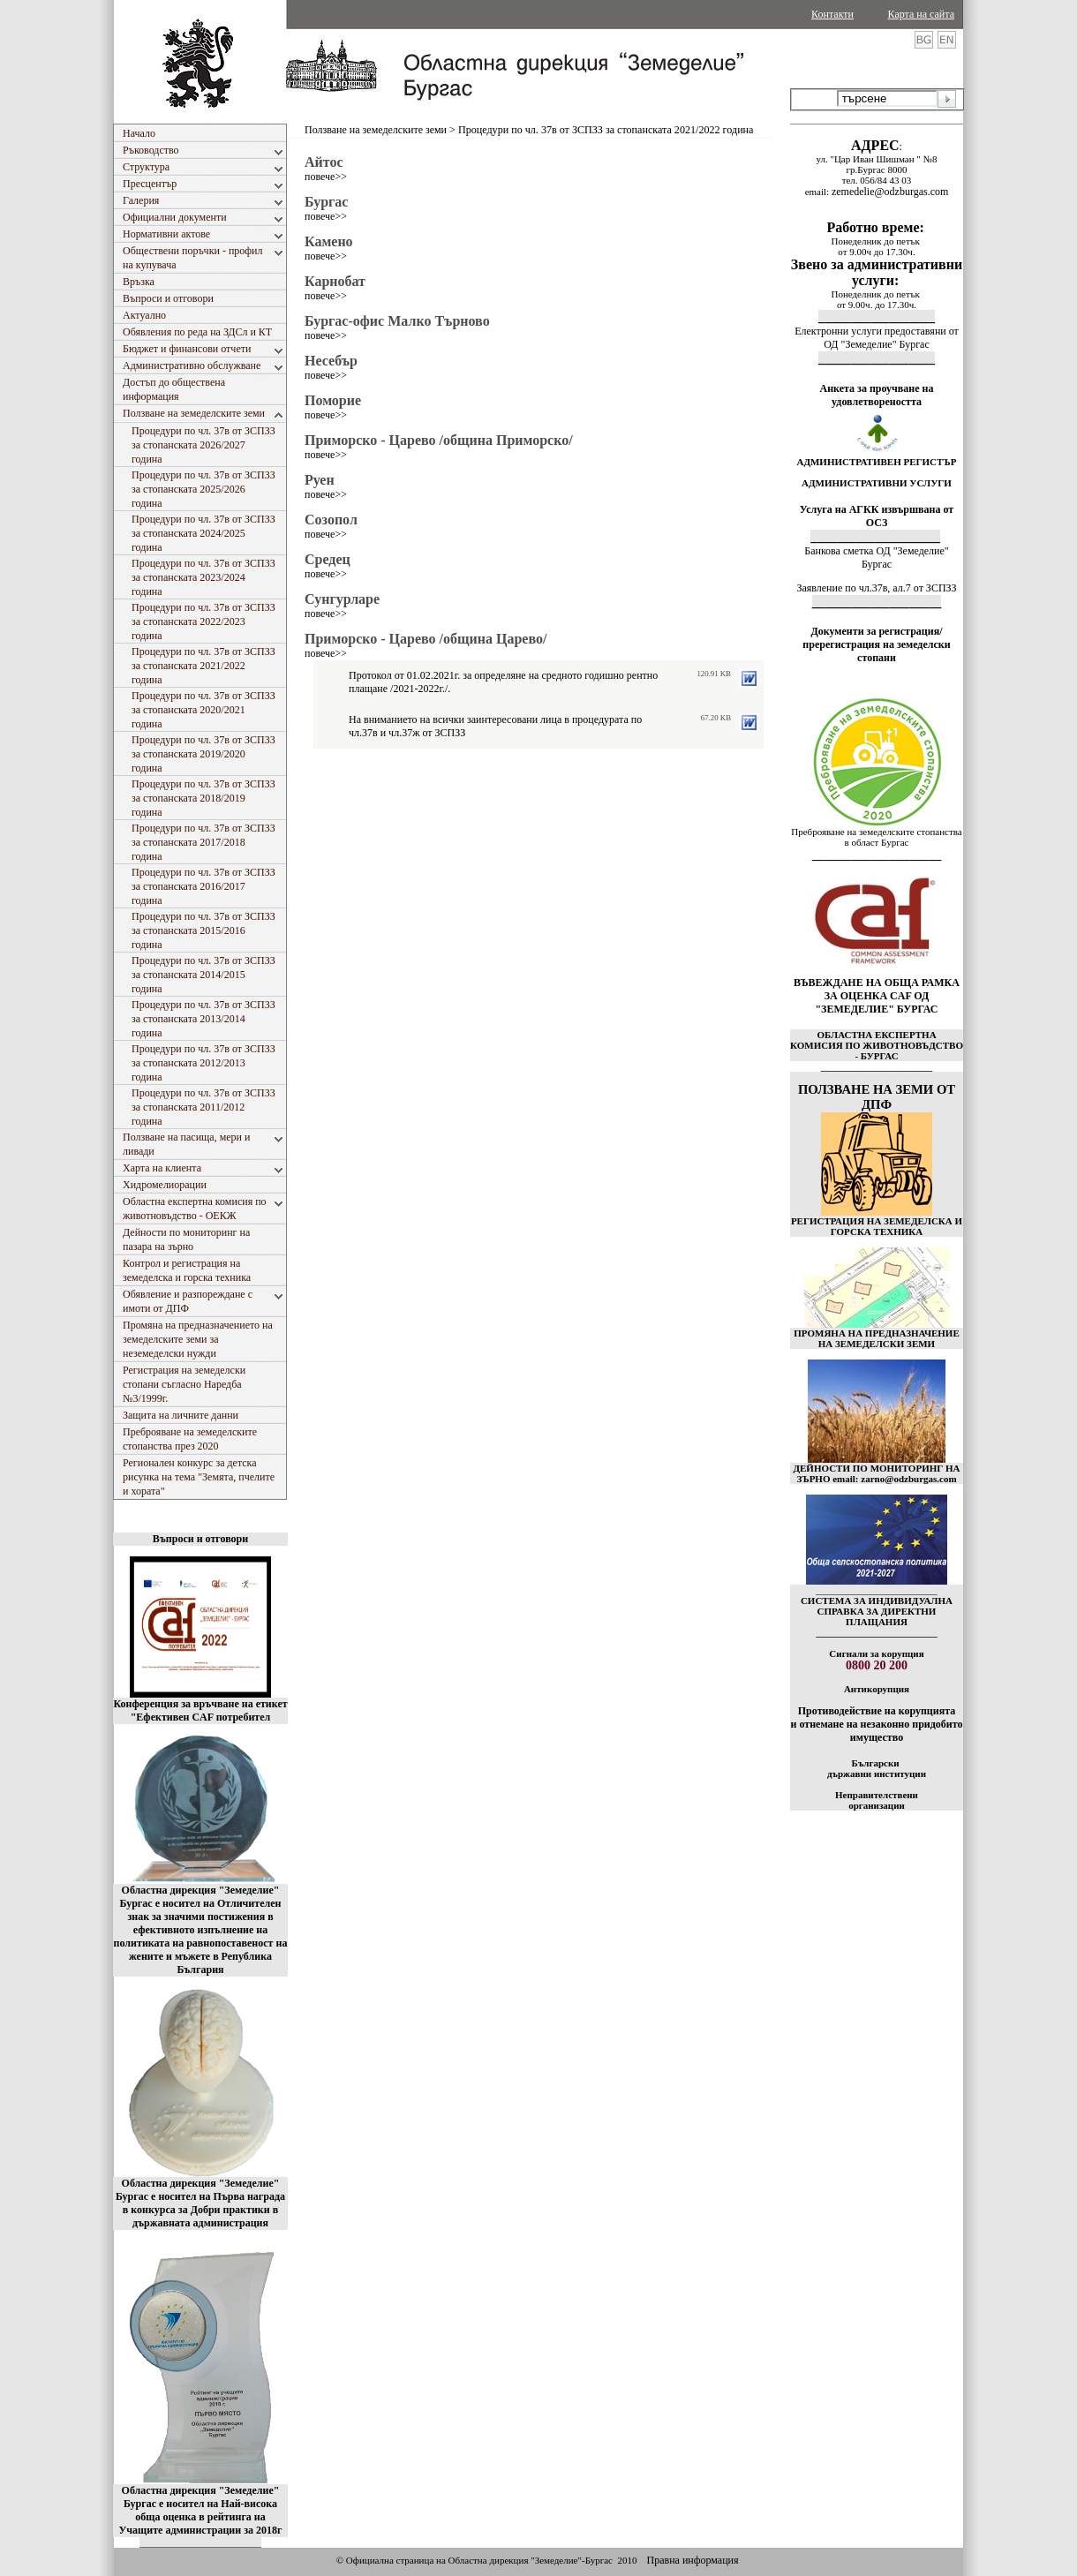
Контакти (832, 14)
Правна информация (692, 2560)
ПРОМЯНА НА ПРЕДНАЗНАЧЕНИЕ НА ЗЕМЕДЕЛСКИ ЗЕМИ (877, 1338)
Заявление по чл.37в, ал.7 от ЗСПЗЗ (876, 588)
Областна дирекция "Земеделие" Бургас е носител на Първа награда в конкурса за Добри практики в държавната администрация (200, 2203)
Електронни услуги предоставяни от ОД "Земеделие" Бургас (877, 337)
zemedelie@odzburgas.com (890, 191)
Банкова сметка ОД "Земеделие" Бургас (876, 557)
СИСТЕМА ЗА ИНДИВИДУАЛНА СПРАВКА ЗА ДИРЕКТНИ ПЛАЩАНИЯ (877, 1611)
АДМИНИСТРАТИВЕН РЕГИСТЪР (876, 461)
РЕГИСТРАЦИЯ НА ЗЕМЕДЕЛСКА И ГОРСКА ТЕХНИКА (876, 1226)
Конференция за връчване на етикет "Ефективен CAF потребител (200, 1710)
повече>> (326, 176)
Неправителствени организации (876, 1800)
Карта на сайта (921, 14)
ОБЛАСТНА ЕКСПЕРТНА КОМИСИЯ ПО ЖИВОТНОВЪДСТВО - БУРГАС (876, 1045)
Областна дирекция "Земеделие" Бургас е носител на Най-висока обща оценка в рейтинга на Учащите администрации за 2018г (200, 2510)
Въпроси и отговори (200, 1539)
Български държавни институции (876, 1768)
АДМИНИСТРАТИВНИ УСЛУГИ (877, 483)
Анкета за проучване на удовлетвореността (877, 395)
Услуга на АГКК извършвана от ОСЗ (877, 516)
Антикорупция (876, 1688)
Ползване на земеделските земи (376, 130)
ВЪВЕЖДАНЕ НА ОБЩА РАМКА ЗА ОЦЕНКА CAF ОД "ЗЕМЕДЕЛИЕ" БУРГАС (877, 995)
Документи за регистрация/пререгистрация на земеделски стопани (876, 644)
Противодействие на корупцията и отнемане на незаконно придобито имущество (876, 1724)
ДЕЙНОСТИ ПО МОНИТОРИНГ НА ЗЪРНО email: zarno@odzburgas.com (876, 1473)
